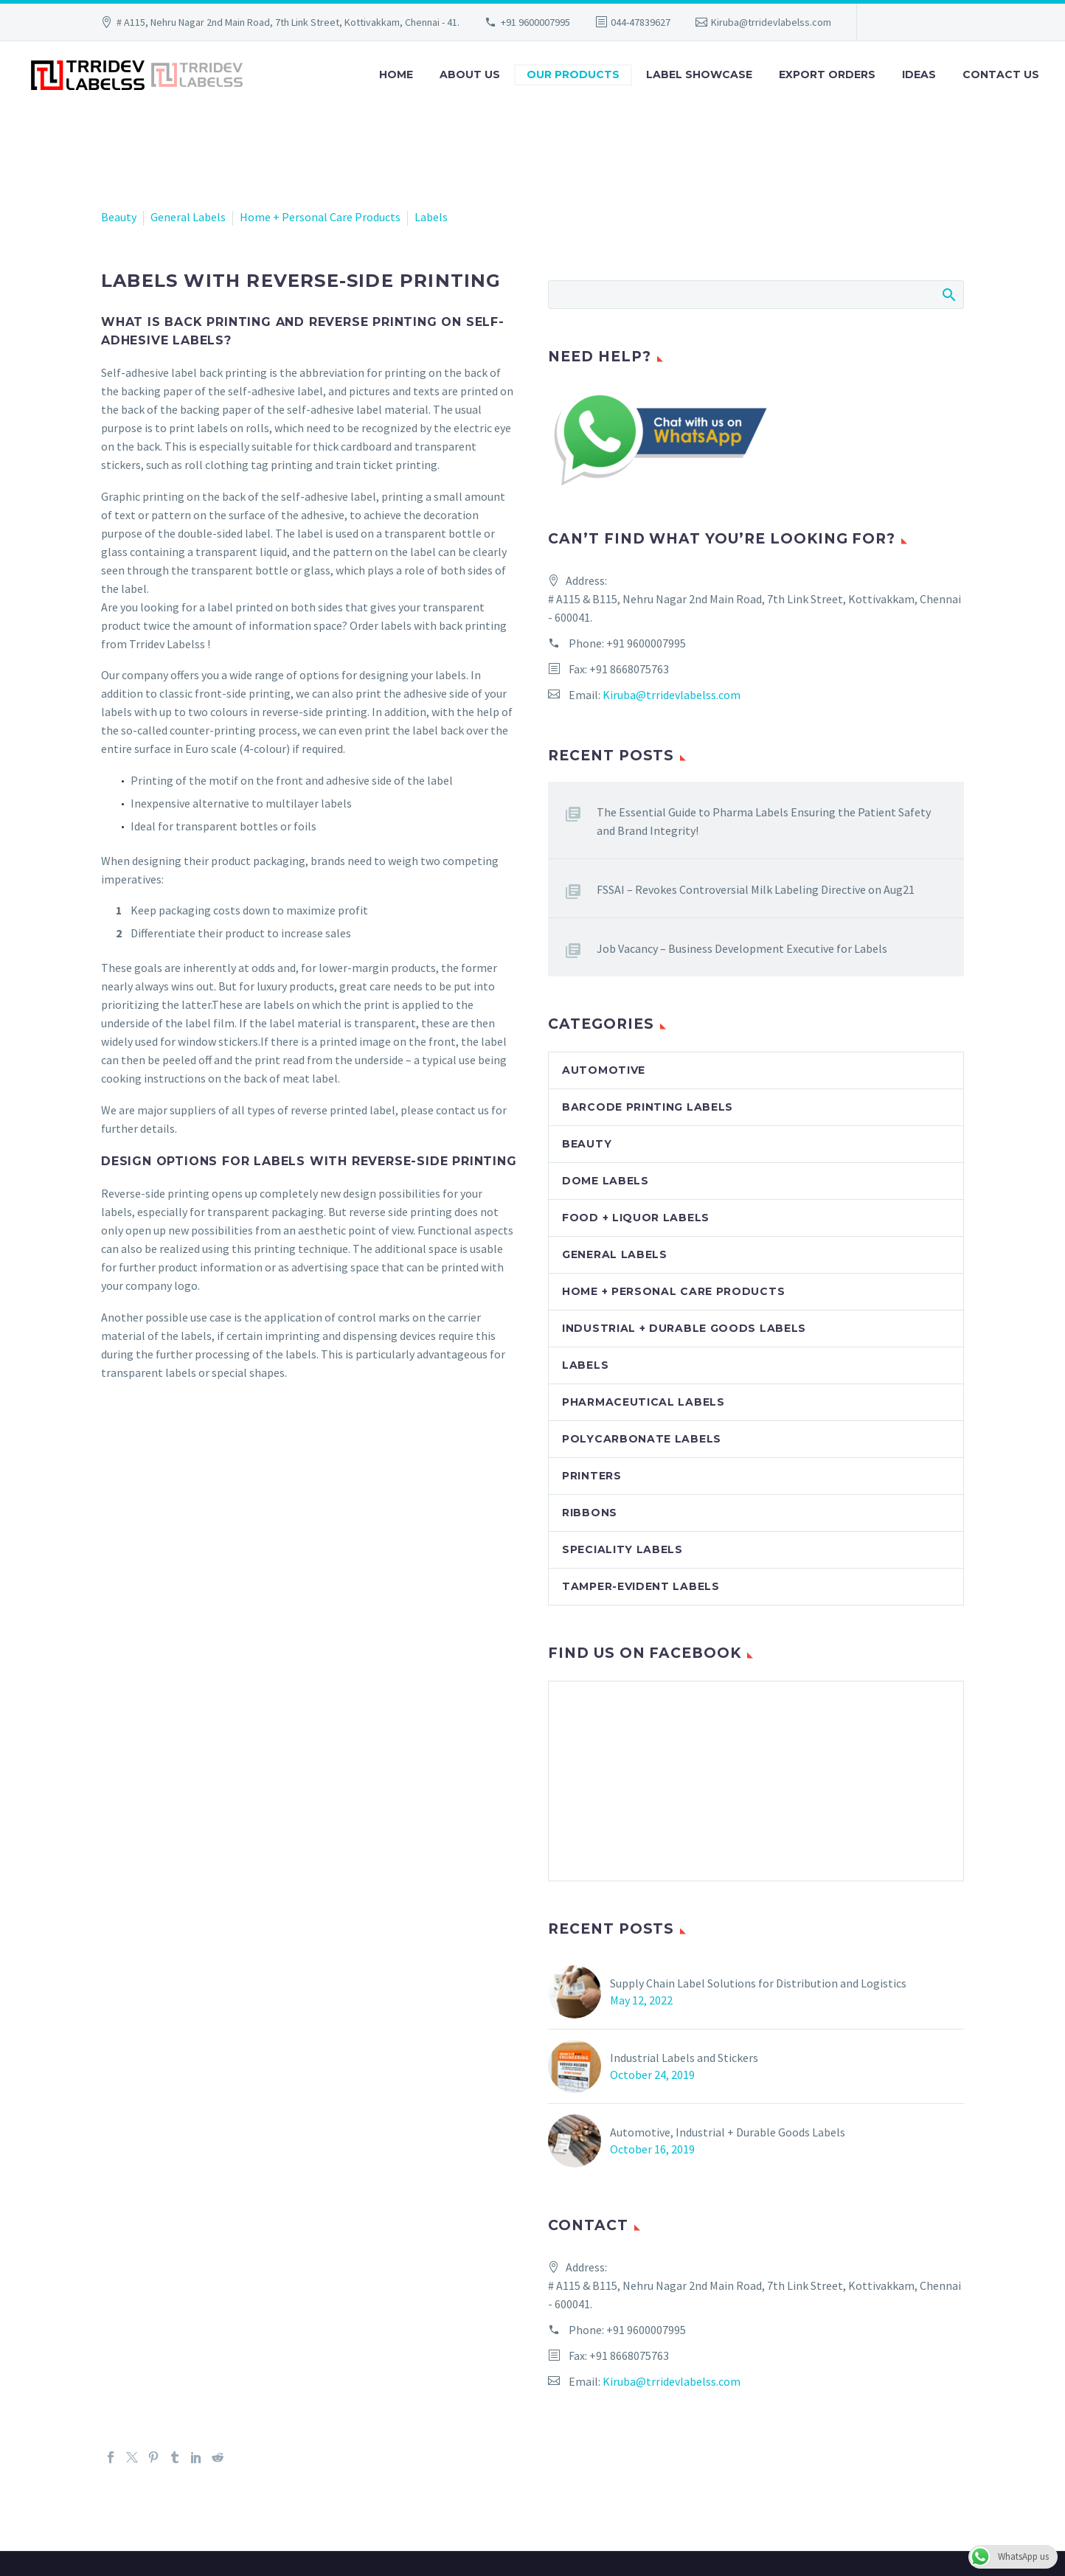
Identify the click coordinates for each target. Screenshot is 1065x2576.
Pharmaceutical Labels (643, 1402)
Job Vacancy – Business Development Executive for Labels (742, 948)
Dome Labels (605, 1180)
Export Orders (827, 74)
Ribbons (589, 1512)
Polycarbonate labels (641, 1438)
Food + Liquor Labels (636, 1217)
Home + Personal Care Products (320, 216)
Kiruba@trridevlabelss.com (771, 22)
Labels (431, 216)
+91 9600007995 (535, 22)
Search (948, 294)
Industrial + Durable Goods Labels (684, 1328)
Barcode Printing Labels (647, 1107)
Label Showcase (699, 74)
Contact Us (1000, 74)
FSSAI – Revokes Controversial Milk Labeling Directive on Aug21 (756, 889)
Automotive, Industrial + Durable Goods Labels (727, 2132)
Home (396, 74)
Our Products (573, 74)
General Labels (188, 216)
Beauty (118, 216)
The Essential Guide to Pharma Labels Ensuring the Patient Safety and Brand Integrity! (764, 821)
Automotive (603, 1070)
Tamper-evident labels (641, 1586)
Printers (592, 1475)
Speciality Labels (622, 1549)
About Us (470, 74)
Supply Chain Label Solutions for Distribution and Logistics (758, 1983)
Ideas (919, 74)
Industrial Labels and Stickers (684, 2057)
